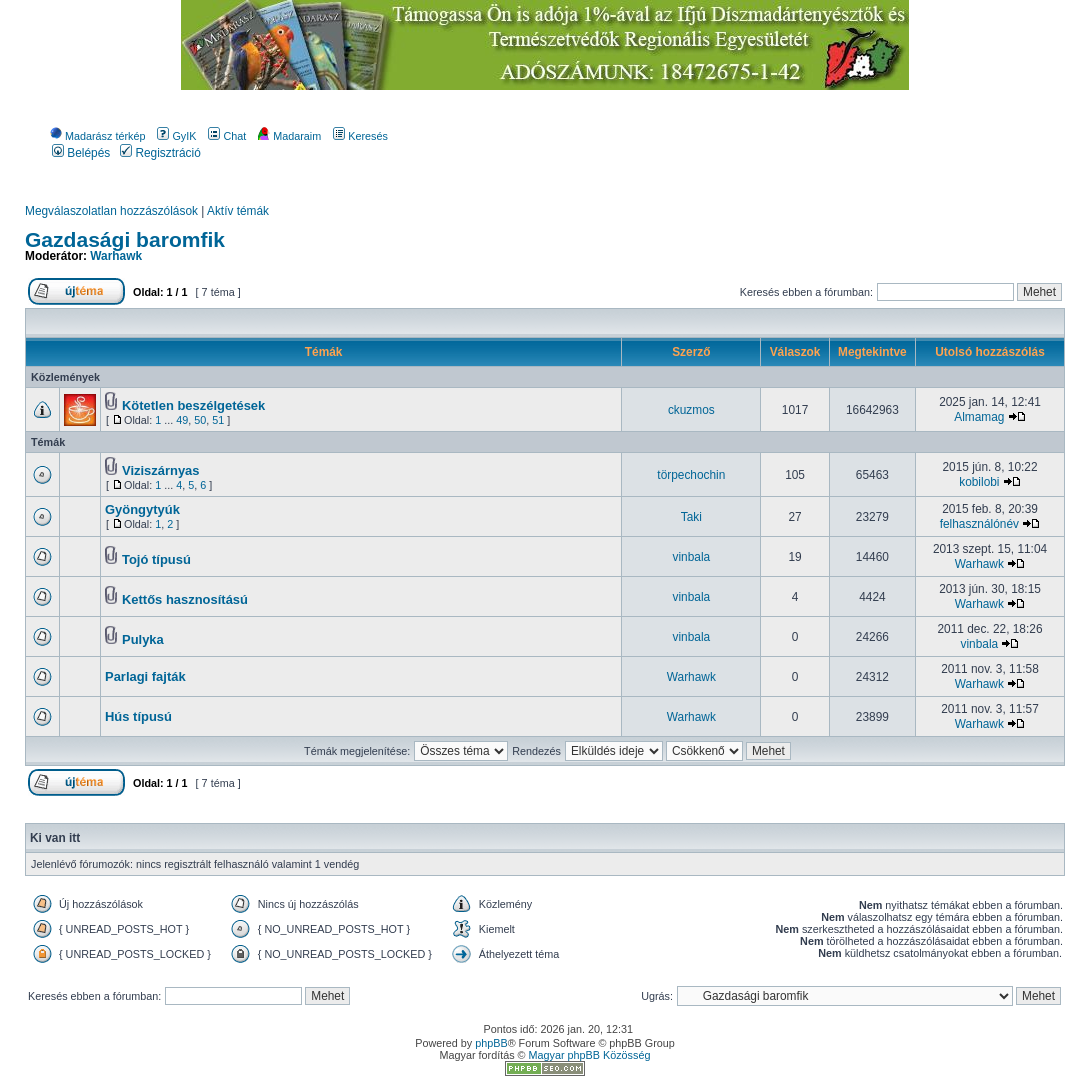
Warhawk (116, 256)
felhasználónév (979, 524)
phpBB (491, 1043)
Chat (227, 136)
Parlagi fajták (145, 676)
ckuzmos (691, 410)
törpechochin (691, 475)
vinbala (692, 557)
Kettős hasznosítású (185, 599)
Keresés (360, 136)
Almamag (979, 417)
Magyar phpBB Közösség (590, 1055)
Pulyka (143, 639)
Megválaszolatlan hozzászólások (111, 211)
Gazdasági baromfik (125, 239)
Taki (691, 517)
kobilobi (979, 482)
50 (200, 420)
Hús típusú (138, 716)
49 (182, 420)
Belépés (81, 153)
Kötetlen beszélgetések (193, 405)
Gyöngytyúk (142, 509)
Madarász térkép (97, 136)
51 (218, 420)
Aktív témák (238, 211)
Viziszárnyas (161, 470)
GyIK (176, 136)
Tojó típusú (156, 559)
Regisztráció (160, 153)
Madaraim (289, 136)
